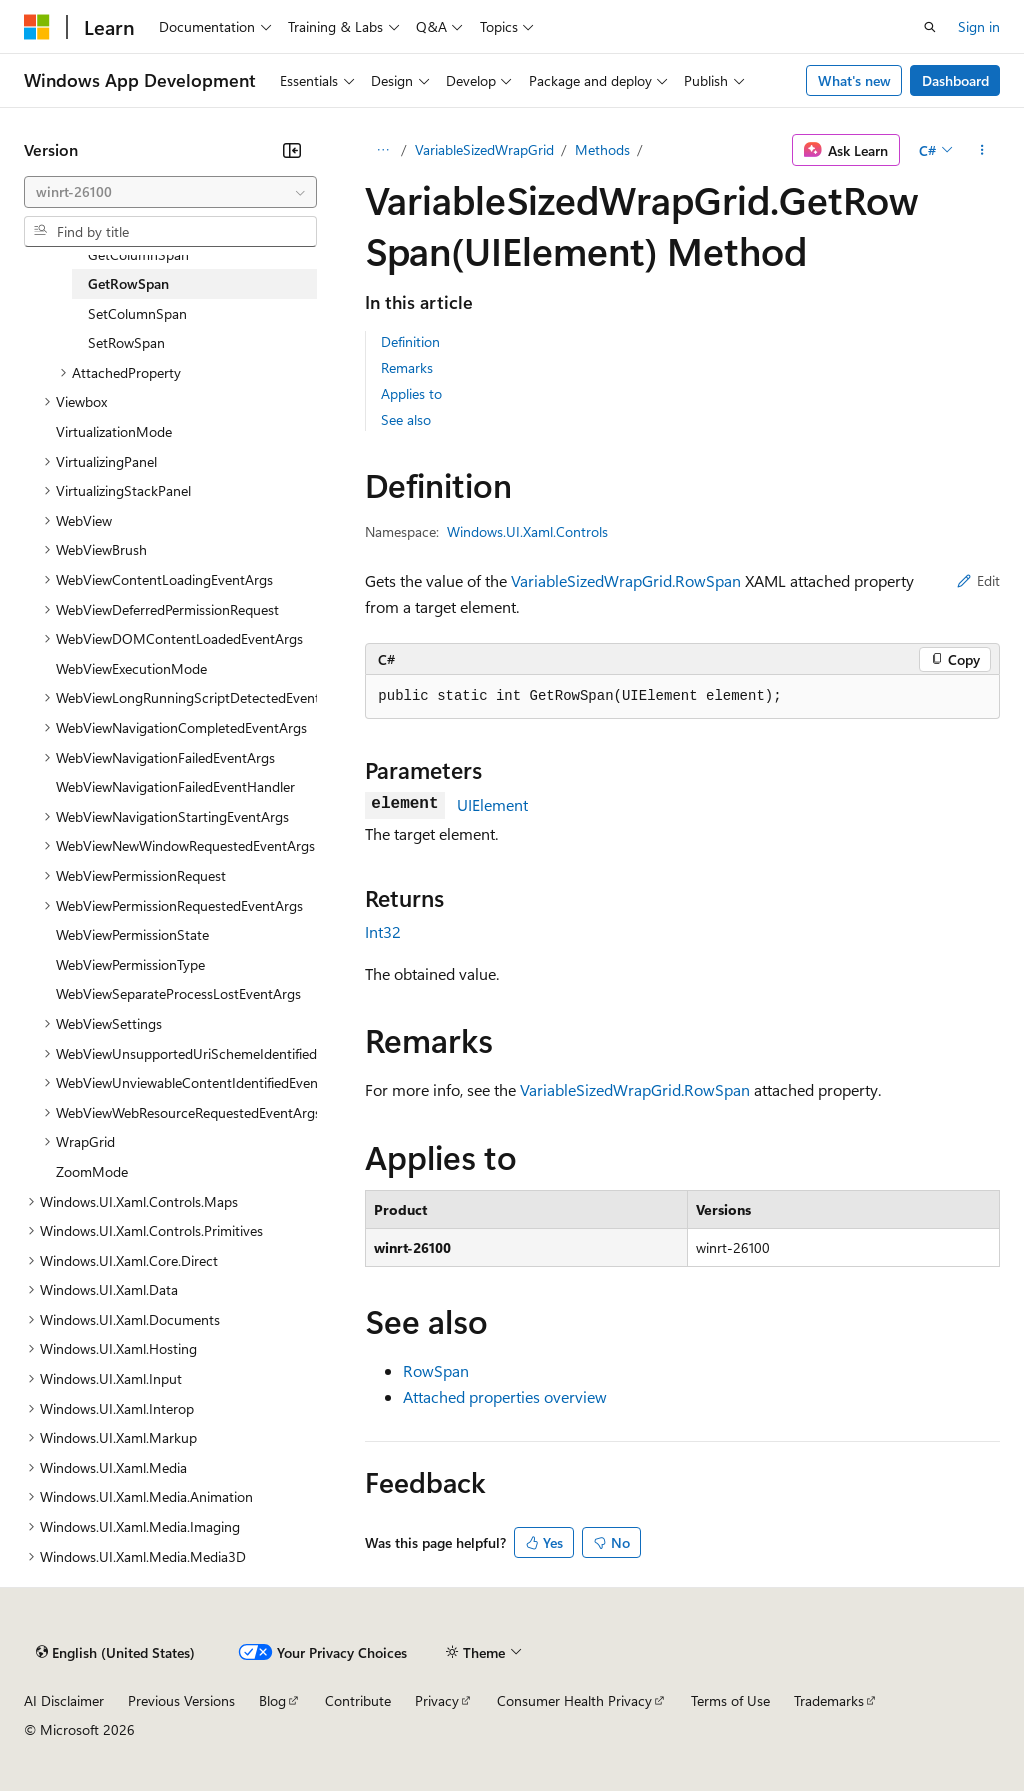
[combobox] (170, 192)
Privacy (437, 1700)
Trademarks (829, 1700)
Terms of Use (730, 1700)
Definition (410, 341)
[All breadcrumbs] (382, 150)
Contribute (358, 1700)
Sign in (979, 26)
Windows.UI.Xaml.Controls (527, 531)
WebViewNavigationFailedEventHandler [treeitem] (175, 786)
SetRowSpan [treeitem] (126, 342)
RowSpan (436, 1370)
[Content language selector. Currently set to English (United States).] (115, 1652)
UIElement (492, 804)
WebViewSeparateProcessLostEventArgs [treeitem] (178, 993)
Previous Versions (181, 1700)
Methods (602, 149)
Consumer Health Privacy (574, 1700)
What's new (854, 80)
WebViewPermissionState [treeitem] (132, 934)
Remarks (407, 367)
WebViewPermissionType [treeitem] (130, 964)
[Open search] (930, 27)
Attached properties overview (505, 1396)
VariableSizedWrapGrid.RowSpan (626, 580)
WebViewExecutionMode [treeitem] (131, 668)
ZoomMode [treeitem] (92, 1171)
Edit (978, 580)
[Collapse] (292, 150)
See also (406, 419)
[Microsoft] (37, 27)
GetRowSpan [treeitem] (128, 283)
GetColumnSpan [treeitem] (138, 254)
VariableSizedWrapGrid (484, 149)
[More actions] (982, 150)
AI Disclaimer (64, 1700)
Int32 (383, 931)
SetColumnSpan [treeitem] (137, 313)
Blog (272, 1700)
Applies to (411, 393)
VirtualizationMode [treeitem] (114, 431)
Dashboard (955, 80)
